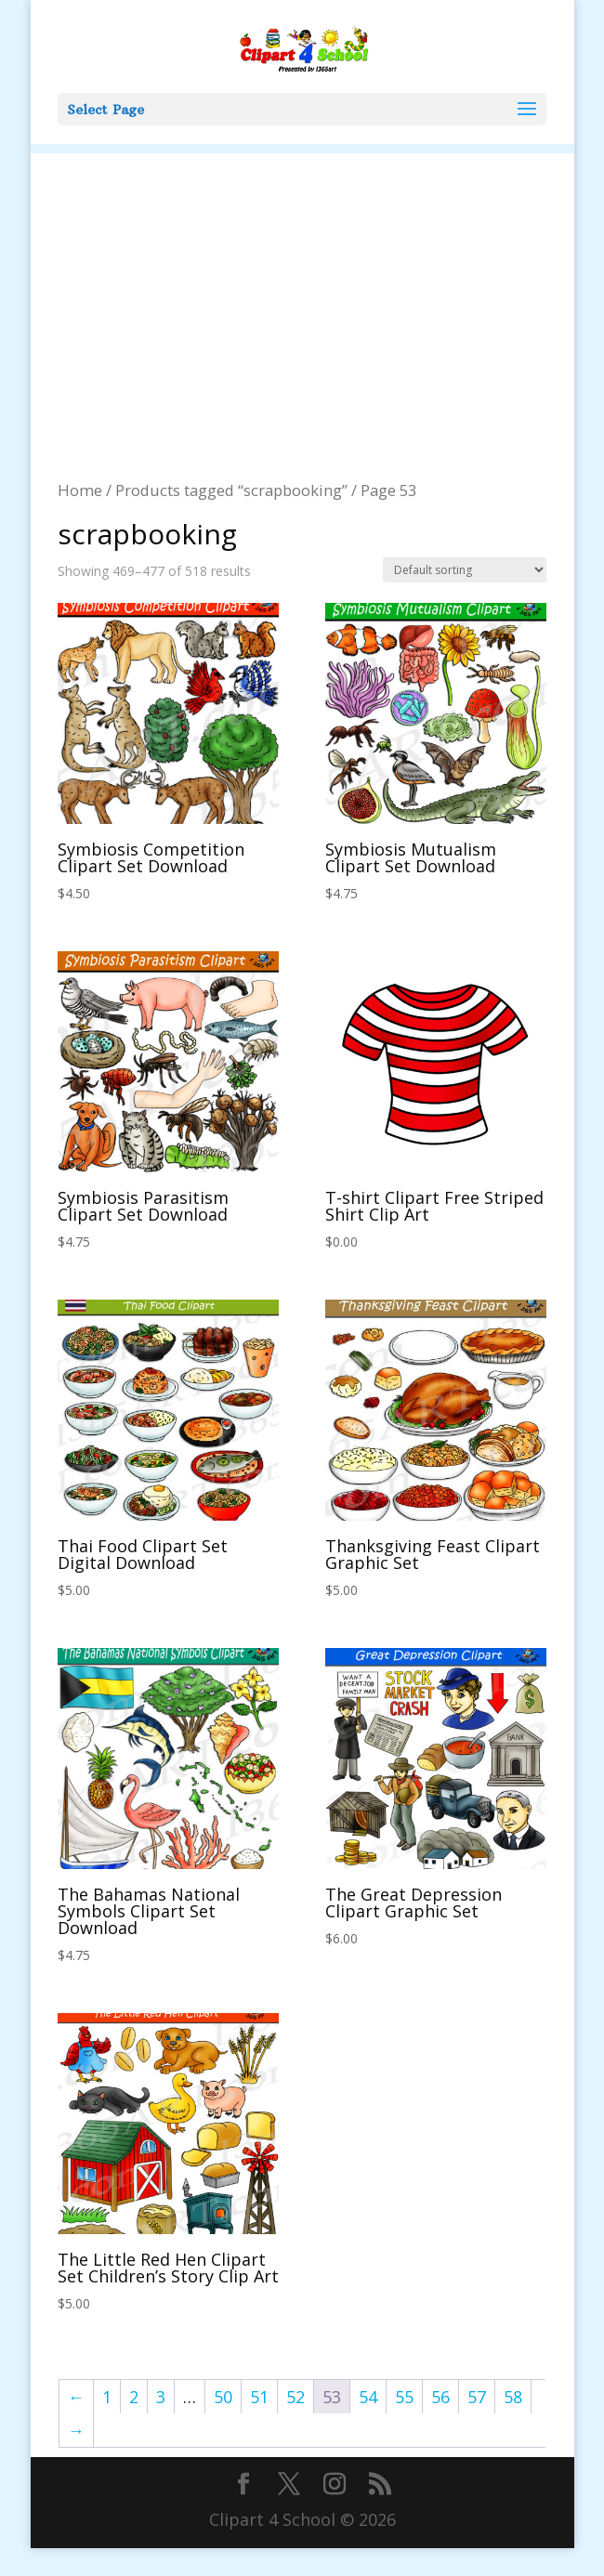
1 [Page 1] (107, 2397)
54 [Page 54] (368, 2397)
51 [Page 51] (259, 2397)
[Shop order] (464, 569)
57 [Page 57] (476, 2397)
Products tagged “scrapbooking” (231, 490)
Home (80, 490)
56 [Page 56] (440, 2397)
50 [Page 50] (223, 2397)
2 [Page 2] (133, 2397)
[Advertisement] (302, 283)
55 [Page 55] (404, 2397)
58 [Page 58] (513, 2397)
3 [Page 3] (160, 2397)
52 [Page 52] (295, 2397)
